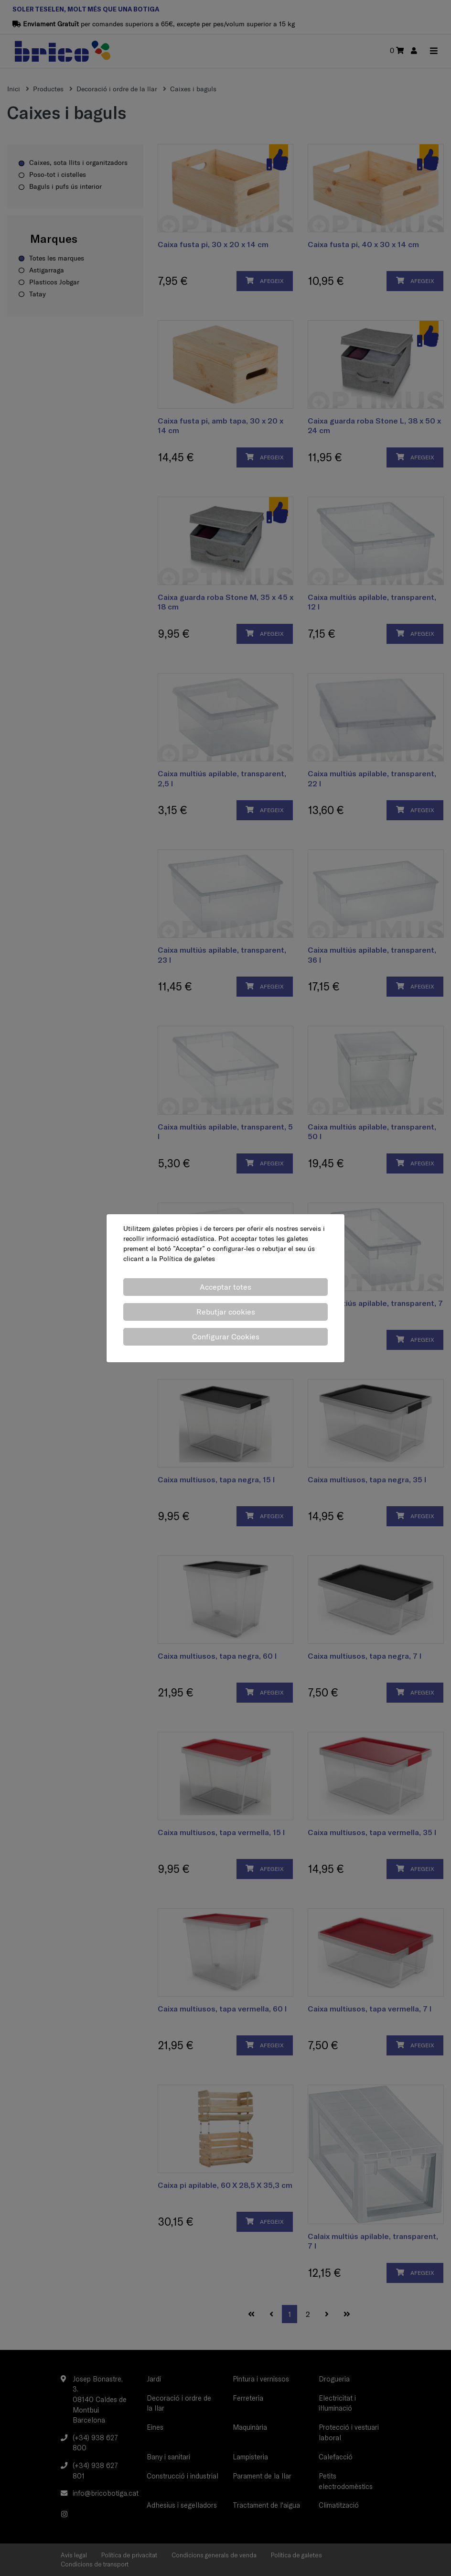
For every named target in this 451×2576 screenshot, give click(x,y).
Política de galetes (187, 1258)
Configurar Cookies (225, 1336)
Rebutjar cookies (225, 1311)
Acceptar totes (225, 1287)
